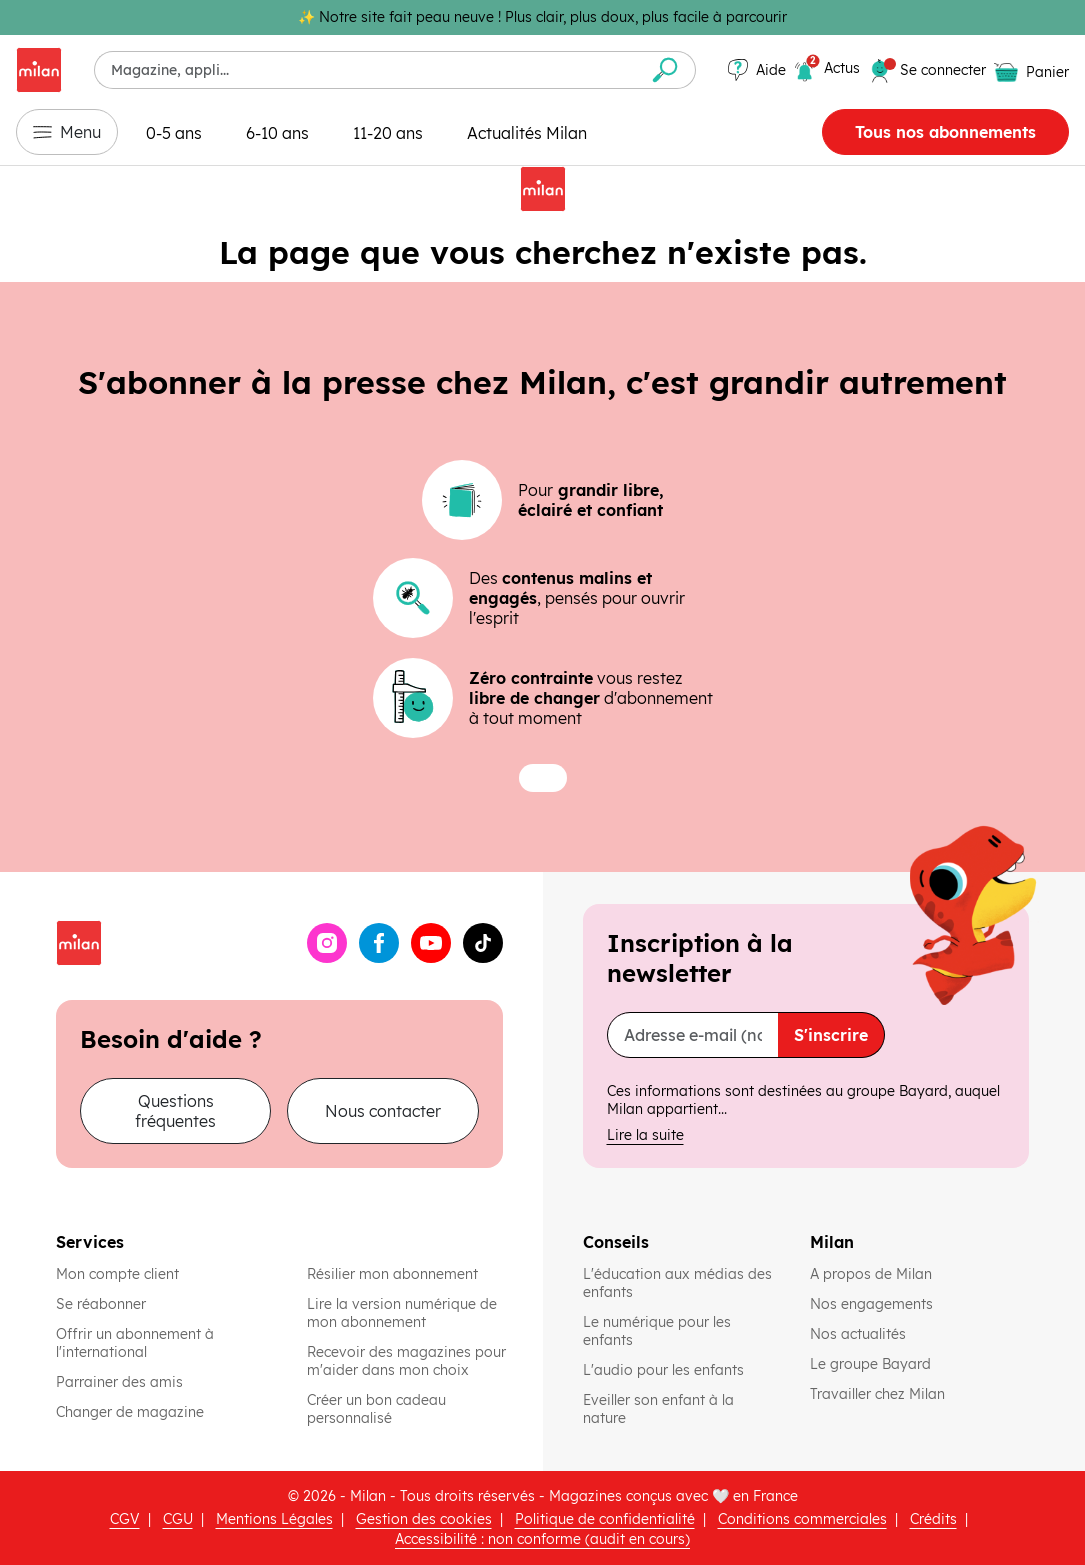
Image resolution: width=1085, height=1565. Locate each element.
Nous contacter (383, 1111)
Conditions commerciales (802, 1519)
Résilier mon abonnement (392, 1274)
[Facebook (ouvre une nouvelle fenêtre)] (379, 943)
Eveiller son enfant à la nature (680, 1409)
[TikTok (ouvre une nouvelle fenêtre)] (483, 943)
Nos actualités (860, 1334)
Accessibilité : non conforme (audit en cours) (542, 1539)
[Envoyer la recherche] (665, 70)
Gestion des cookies (424, 1519)
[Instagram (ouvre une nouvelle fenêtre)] (327, 943)
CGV (125, 1519)
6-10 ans (277, 133)
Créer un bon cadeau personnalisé (376, 1409)
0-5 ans (174, 133)
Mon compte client (117, 1274)
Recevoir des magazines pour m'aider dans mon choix (406, 1361)
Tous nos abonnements (945, 132)
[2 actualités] (827, 71)
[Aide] (757, 70)
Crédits (933, 1519)
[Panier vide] (1031, 72)
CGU (178, 1519)
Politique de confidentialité (605, 1519)
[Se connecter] (943, 70)
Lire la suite (645, 1135)
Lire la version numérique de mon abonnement (402, 1313)
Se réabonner (101, 1304)
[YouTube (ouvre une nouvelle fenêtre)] (431, 943)
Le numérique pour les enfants (680, 1331)
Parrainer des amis (119, 1382)
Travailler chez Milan (879, 1394)
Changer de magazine (130, 1412)
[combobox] (365, 70)
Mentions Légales (274, 1519)
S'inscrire (831, 1035)
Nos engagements (873, 1304)
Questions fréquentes (175, 1111)
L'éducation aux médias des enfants (680, 1283)
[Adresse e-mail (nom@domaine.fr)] (693, 1035)
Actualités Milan (527, 133)
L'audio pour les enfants (663, 1370)
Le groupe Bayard (872, 1364)
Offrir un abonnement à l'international (135, 1343)
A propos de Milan (871, 1274)
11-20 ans (388, 133)
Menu (67, 132)
